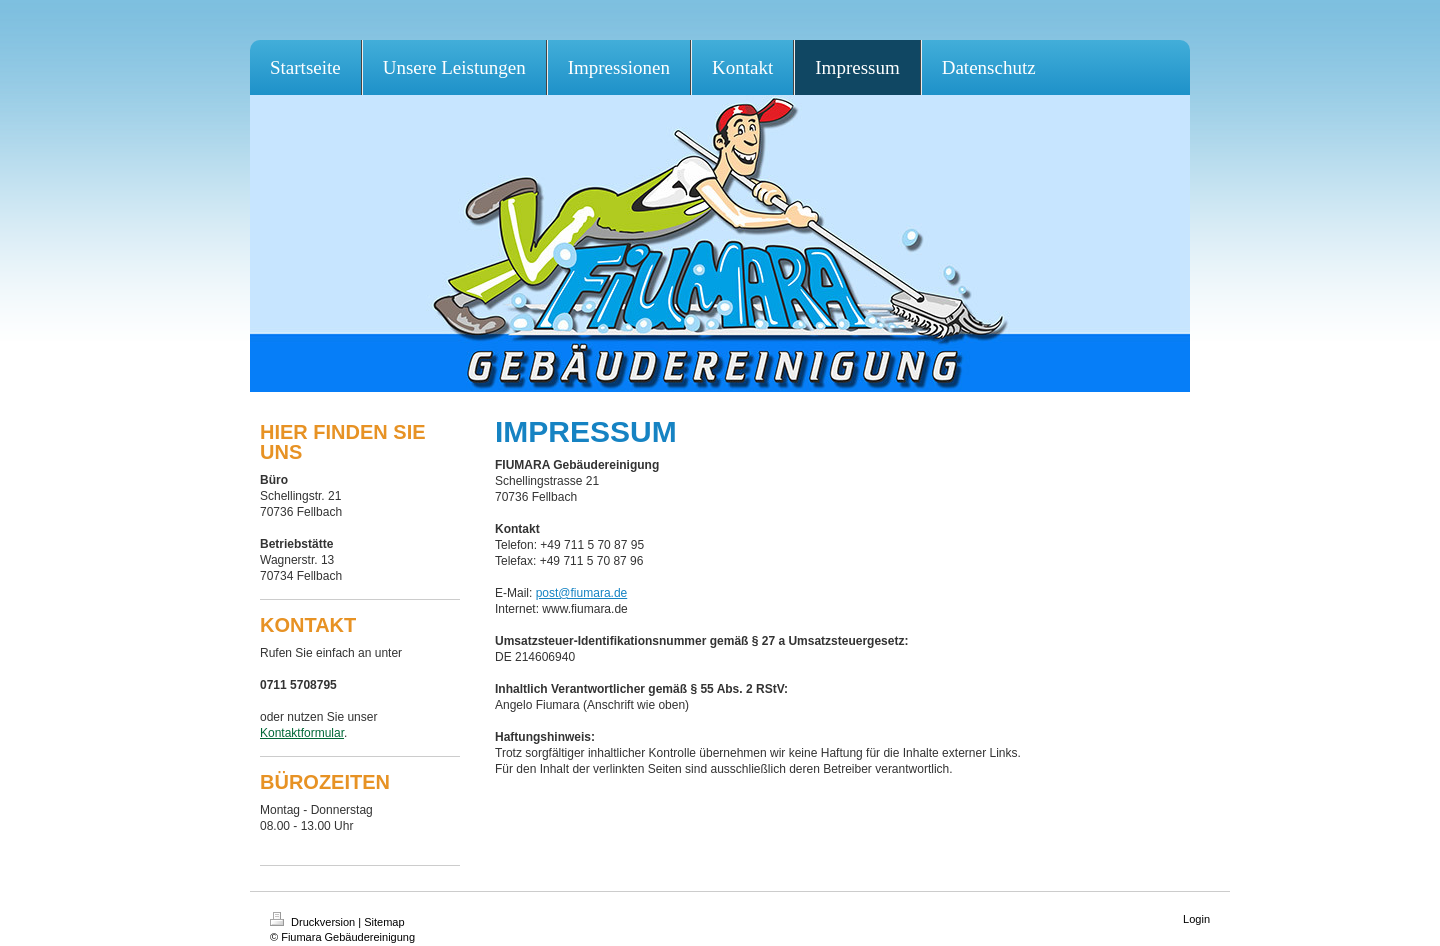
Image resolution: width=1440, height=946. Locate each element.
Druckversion (314, 922)
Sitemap (384, 922)
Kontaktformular (302, 733)
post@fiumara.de (582, 593)
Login (1196, 919)
